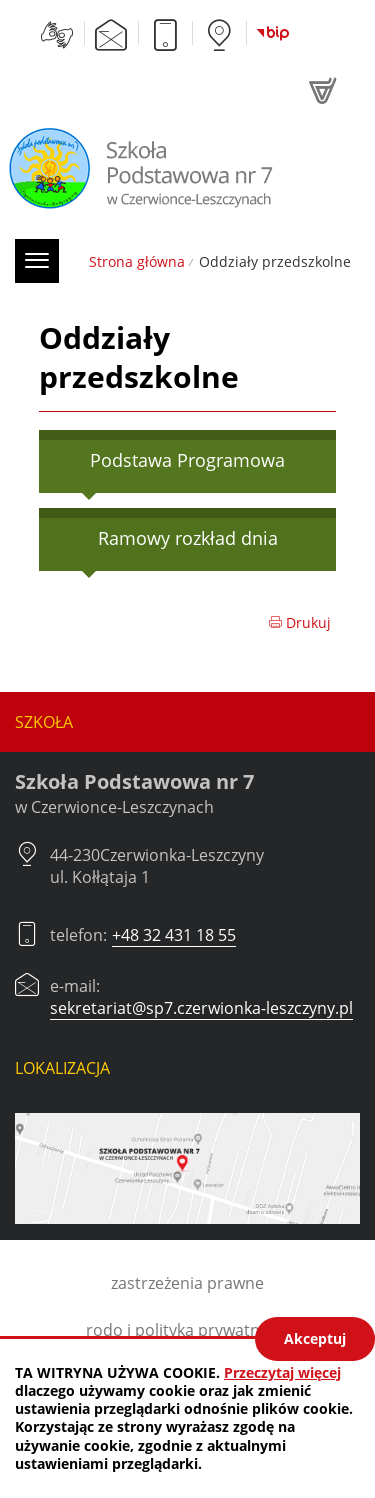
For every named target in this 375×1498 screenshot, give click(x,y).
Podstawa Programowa (187, 460)
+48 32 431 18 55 (174, 935)
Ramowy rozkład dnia (188, 538)
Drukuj (299, 622)
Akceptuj (315, 1338)
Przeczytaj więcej (282, 1372)
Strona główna (137, 261)
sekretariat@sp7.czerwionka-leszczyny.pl (201, 1008)
